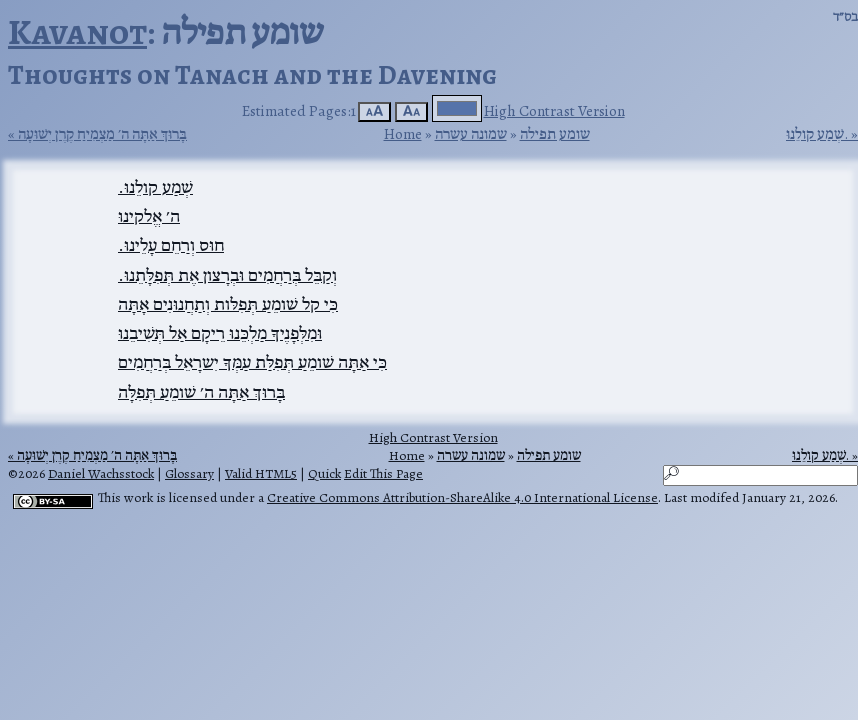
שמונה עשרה (471, 133)
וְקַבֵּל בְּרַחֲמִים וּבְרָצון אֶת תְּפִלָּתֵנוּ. (227, 275)
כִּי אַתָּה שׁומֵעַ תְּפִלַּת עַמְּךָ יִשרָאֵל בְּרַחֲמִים (252, 362)
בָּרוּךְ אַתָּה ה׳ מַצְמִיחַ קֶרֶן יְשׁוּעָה (102, 134)
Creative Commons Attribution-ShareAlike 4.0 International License (462, 497)
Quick (324, 473)
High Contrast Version (554, 110)
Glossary (189, 473)
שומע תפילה (555, 133)
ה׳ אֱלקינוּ (149, 216)
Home (403, 133)
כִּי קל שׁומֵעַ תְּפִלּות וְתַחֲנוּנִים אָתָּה (228, 304)
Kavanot (77, 31)
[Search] (760, 475)
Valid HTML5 (261, 473)
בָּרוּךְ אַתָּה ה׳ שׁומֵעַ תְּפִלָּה (201, 392)
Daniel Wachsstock (101, 473)
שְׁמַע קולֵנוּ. (817, 134)
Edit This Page (383, 473)
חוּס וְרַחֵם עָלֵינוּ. (171, 245)
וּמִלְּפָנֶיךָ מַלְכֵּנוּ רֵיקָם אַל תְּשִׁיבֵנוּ (220, 333)
